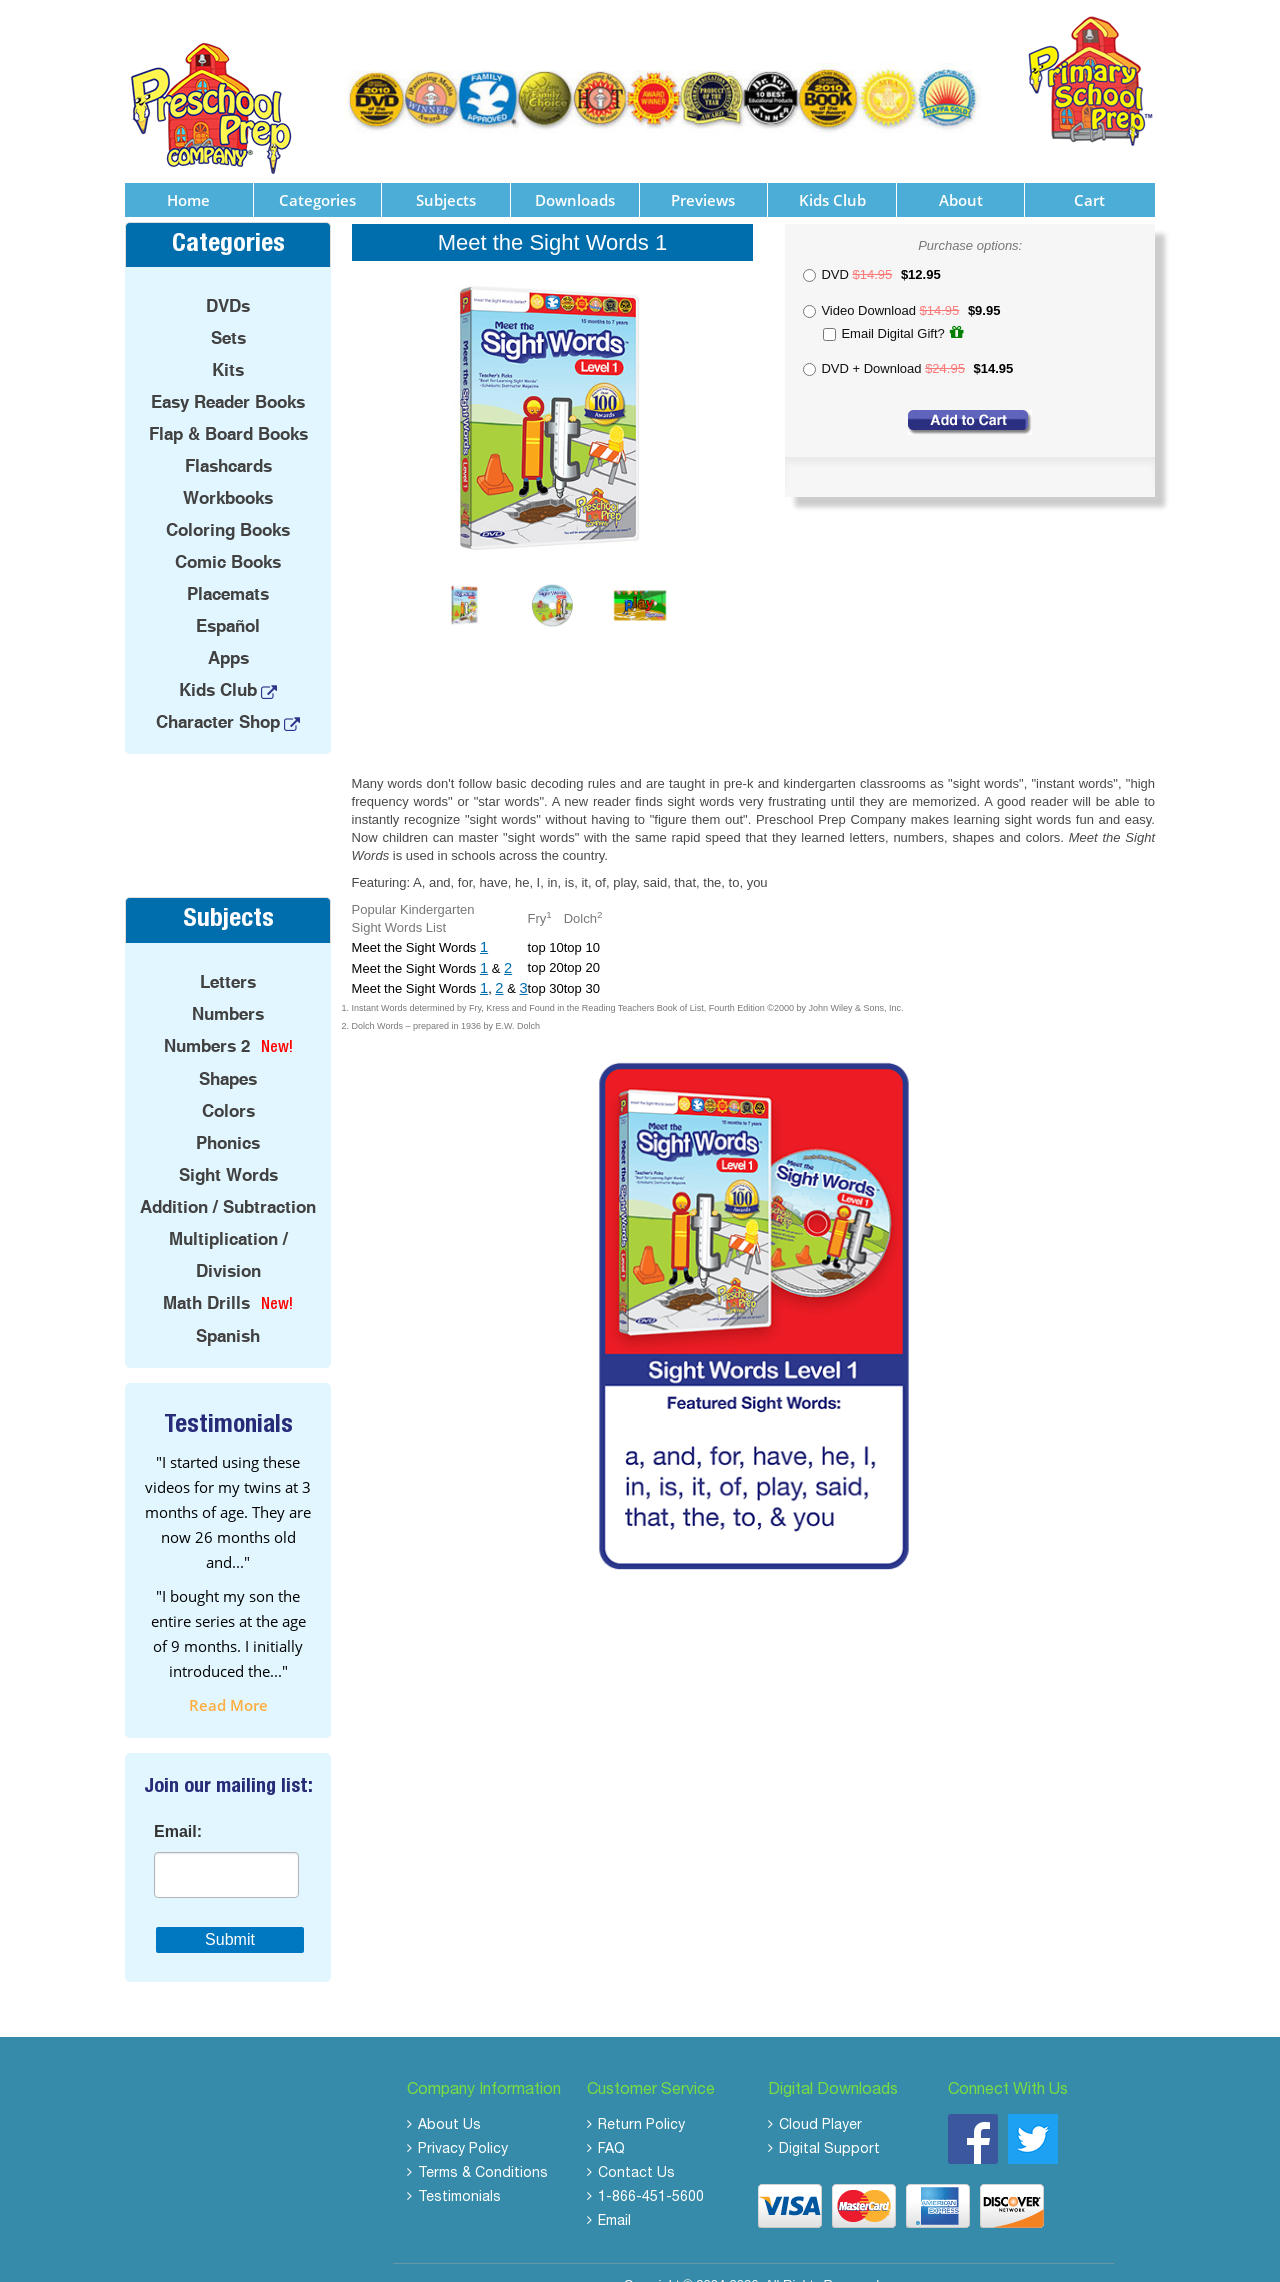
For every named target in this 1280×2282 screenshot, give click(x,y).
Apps (228, 633)
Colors (228, 1085)
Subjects (446, 174)
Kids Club (832, 174)
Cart (1089, 174)
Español (228, 601)
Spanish (228, 1310)
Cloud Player (820, 2100)
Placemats (228, 569)
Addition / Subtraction (228, 1181)
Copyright (652, 2258)
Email (614, 2196)
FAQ (611, 2124)
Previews (703, 174)
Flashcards (228, 441)
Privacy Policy (463, 2124)
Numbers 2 (207, 1020)
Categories (317, 174)
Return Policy (641, 2100)
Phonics (228, 1117)
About (961, 174)
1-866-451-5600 (651, 2172)
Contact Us (636, 2148)
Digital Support (829, 2124)
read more (228, 1679)
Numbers (228, 988)
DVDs (228, 281)
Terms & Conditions (483, 2148)
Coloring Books (228, 505)
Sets (228, 313)
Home (188, 174)
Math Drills (206, 1277)
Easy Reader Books (228, 377)
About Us (449, 2100)
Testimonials (459, 2172)
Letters (228, 956)
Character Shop (218, 697)
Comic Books (228, 537)
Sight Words (228, 1149)
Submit (230, 1913)
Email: (178, 1806)
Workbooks (228, 473)
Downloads (575, 174)
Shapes (228, 1053)
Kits (228, 345)
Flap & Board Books (228, 409)
